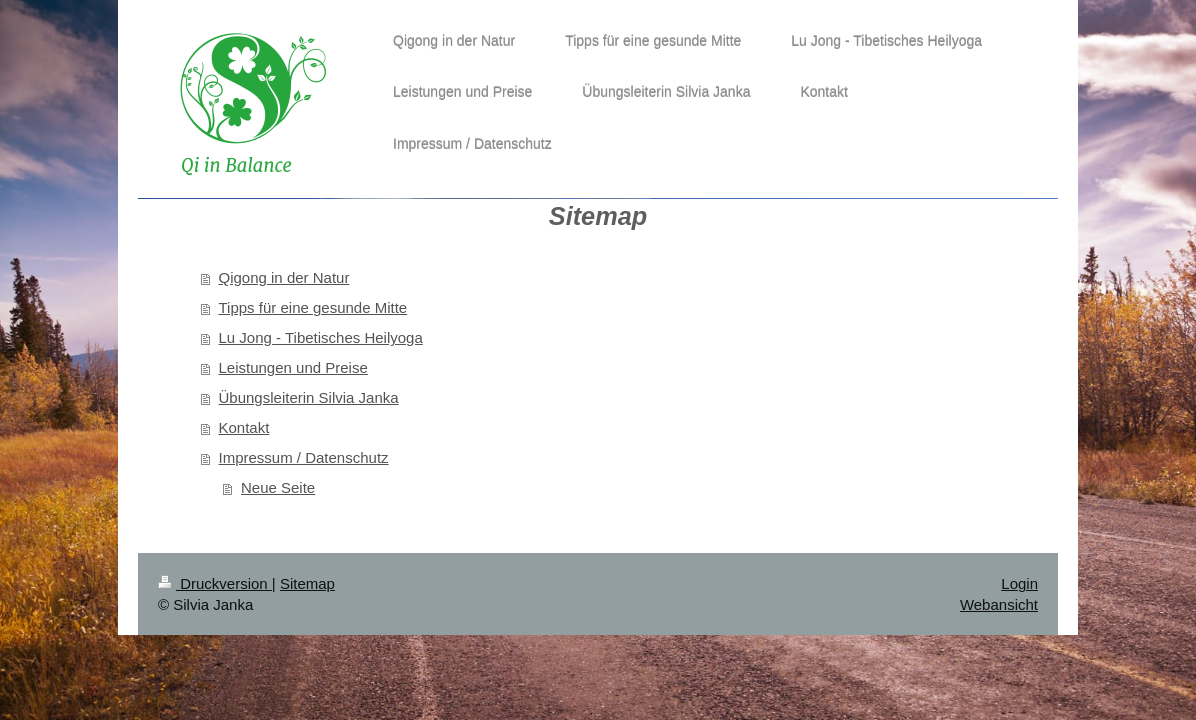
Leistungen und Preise (293, 367)
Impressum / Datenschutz (304, 457)
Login (1019, 583)
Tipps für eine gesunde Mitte (313, 307)
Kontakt (244, 427)
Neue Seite (278, 487)
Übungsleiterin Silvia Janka (309, 397)
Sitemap (307, 583)
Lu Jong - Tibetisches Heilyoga (321, 337)
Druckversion (215, 583)
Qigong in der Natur (284, 277)
